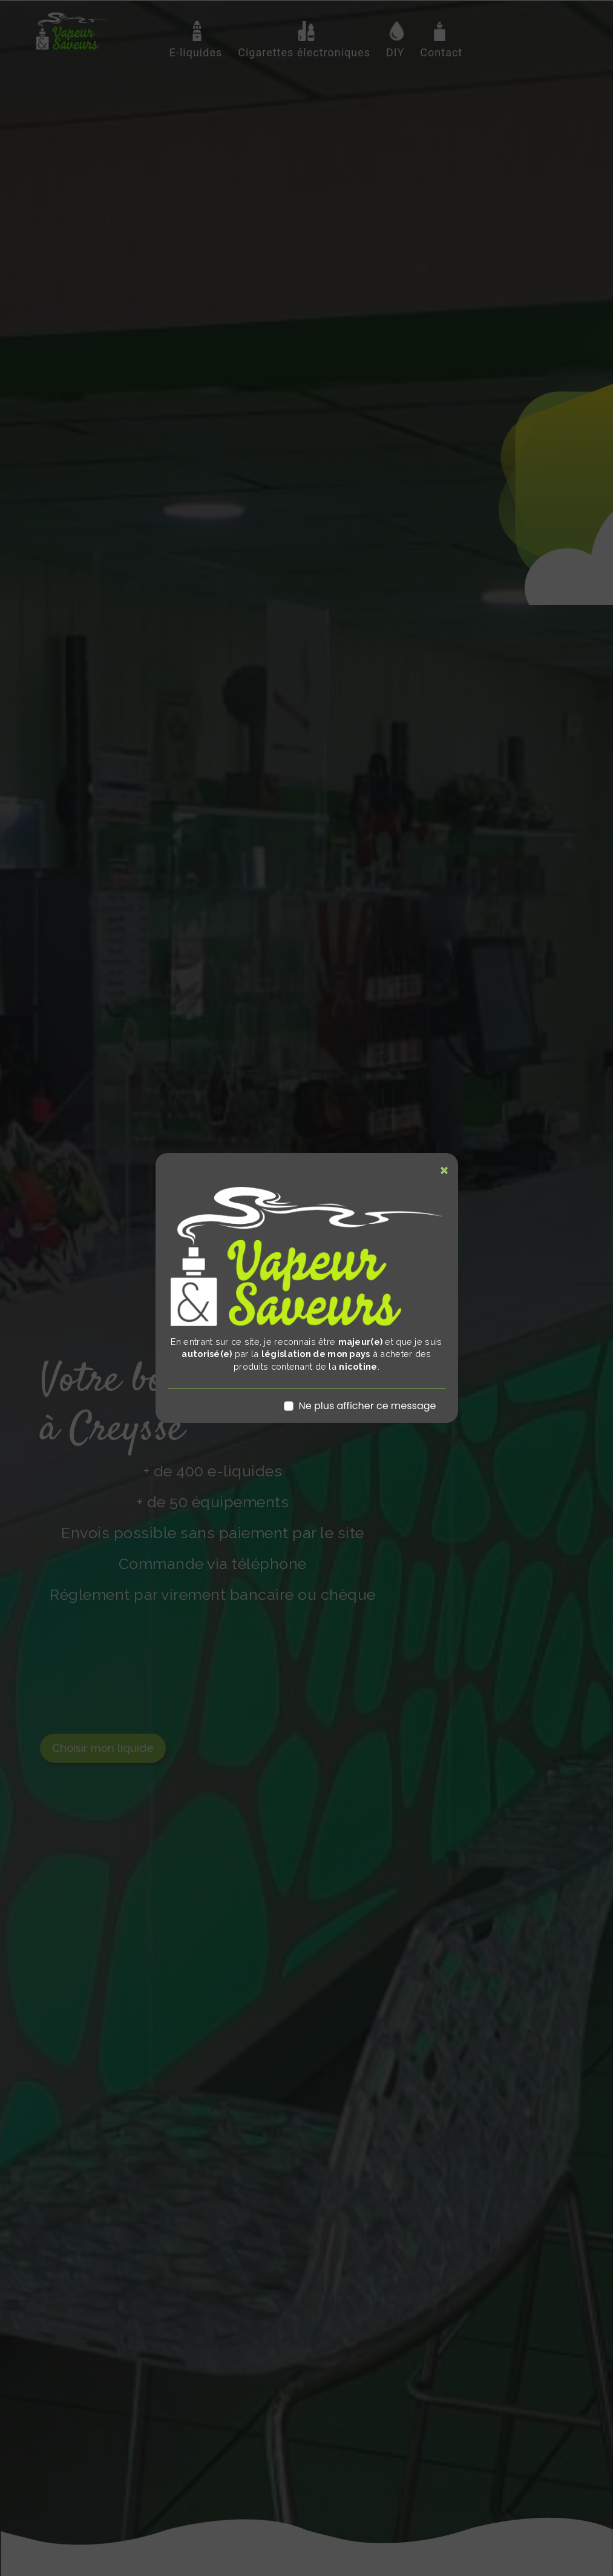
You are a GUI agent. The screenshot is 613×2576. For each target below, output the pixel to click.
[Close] (444, 1170)
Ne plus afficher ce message (367, 1406)
